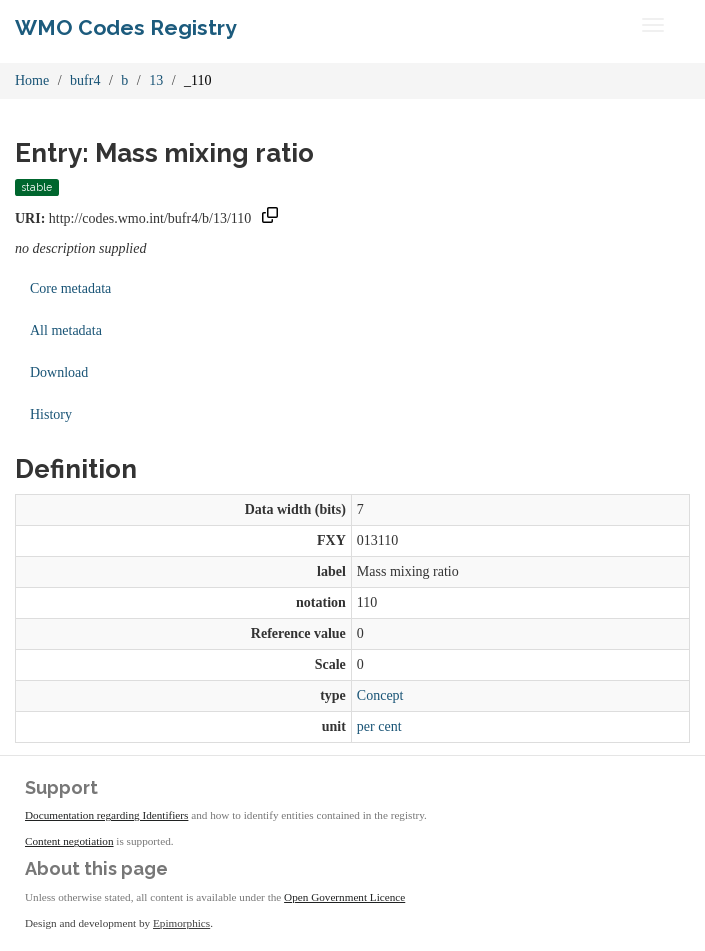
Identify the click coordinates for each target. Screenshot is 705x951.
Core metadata (70, 288)
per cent (379, 726)
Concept (380, 695)
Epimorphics (181, 923)
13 (156, 80)
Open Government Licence (344, 897)
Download (59, 372)
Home (32, 80)
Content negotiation (69, 841)
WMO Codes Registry (126, 27)
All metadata (66, 330)
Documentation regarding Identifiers (106, 815)
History (51, 414)
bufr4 (85, 80)
